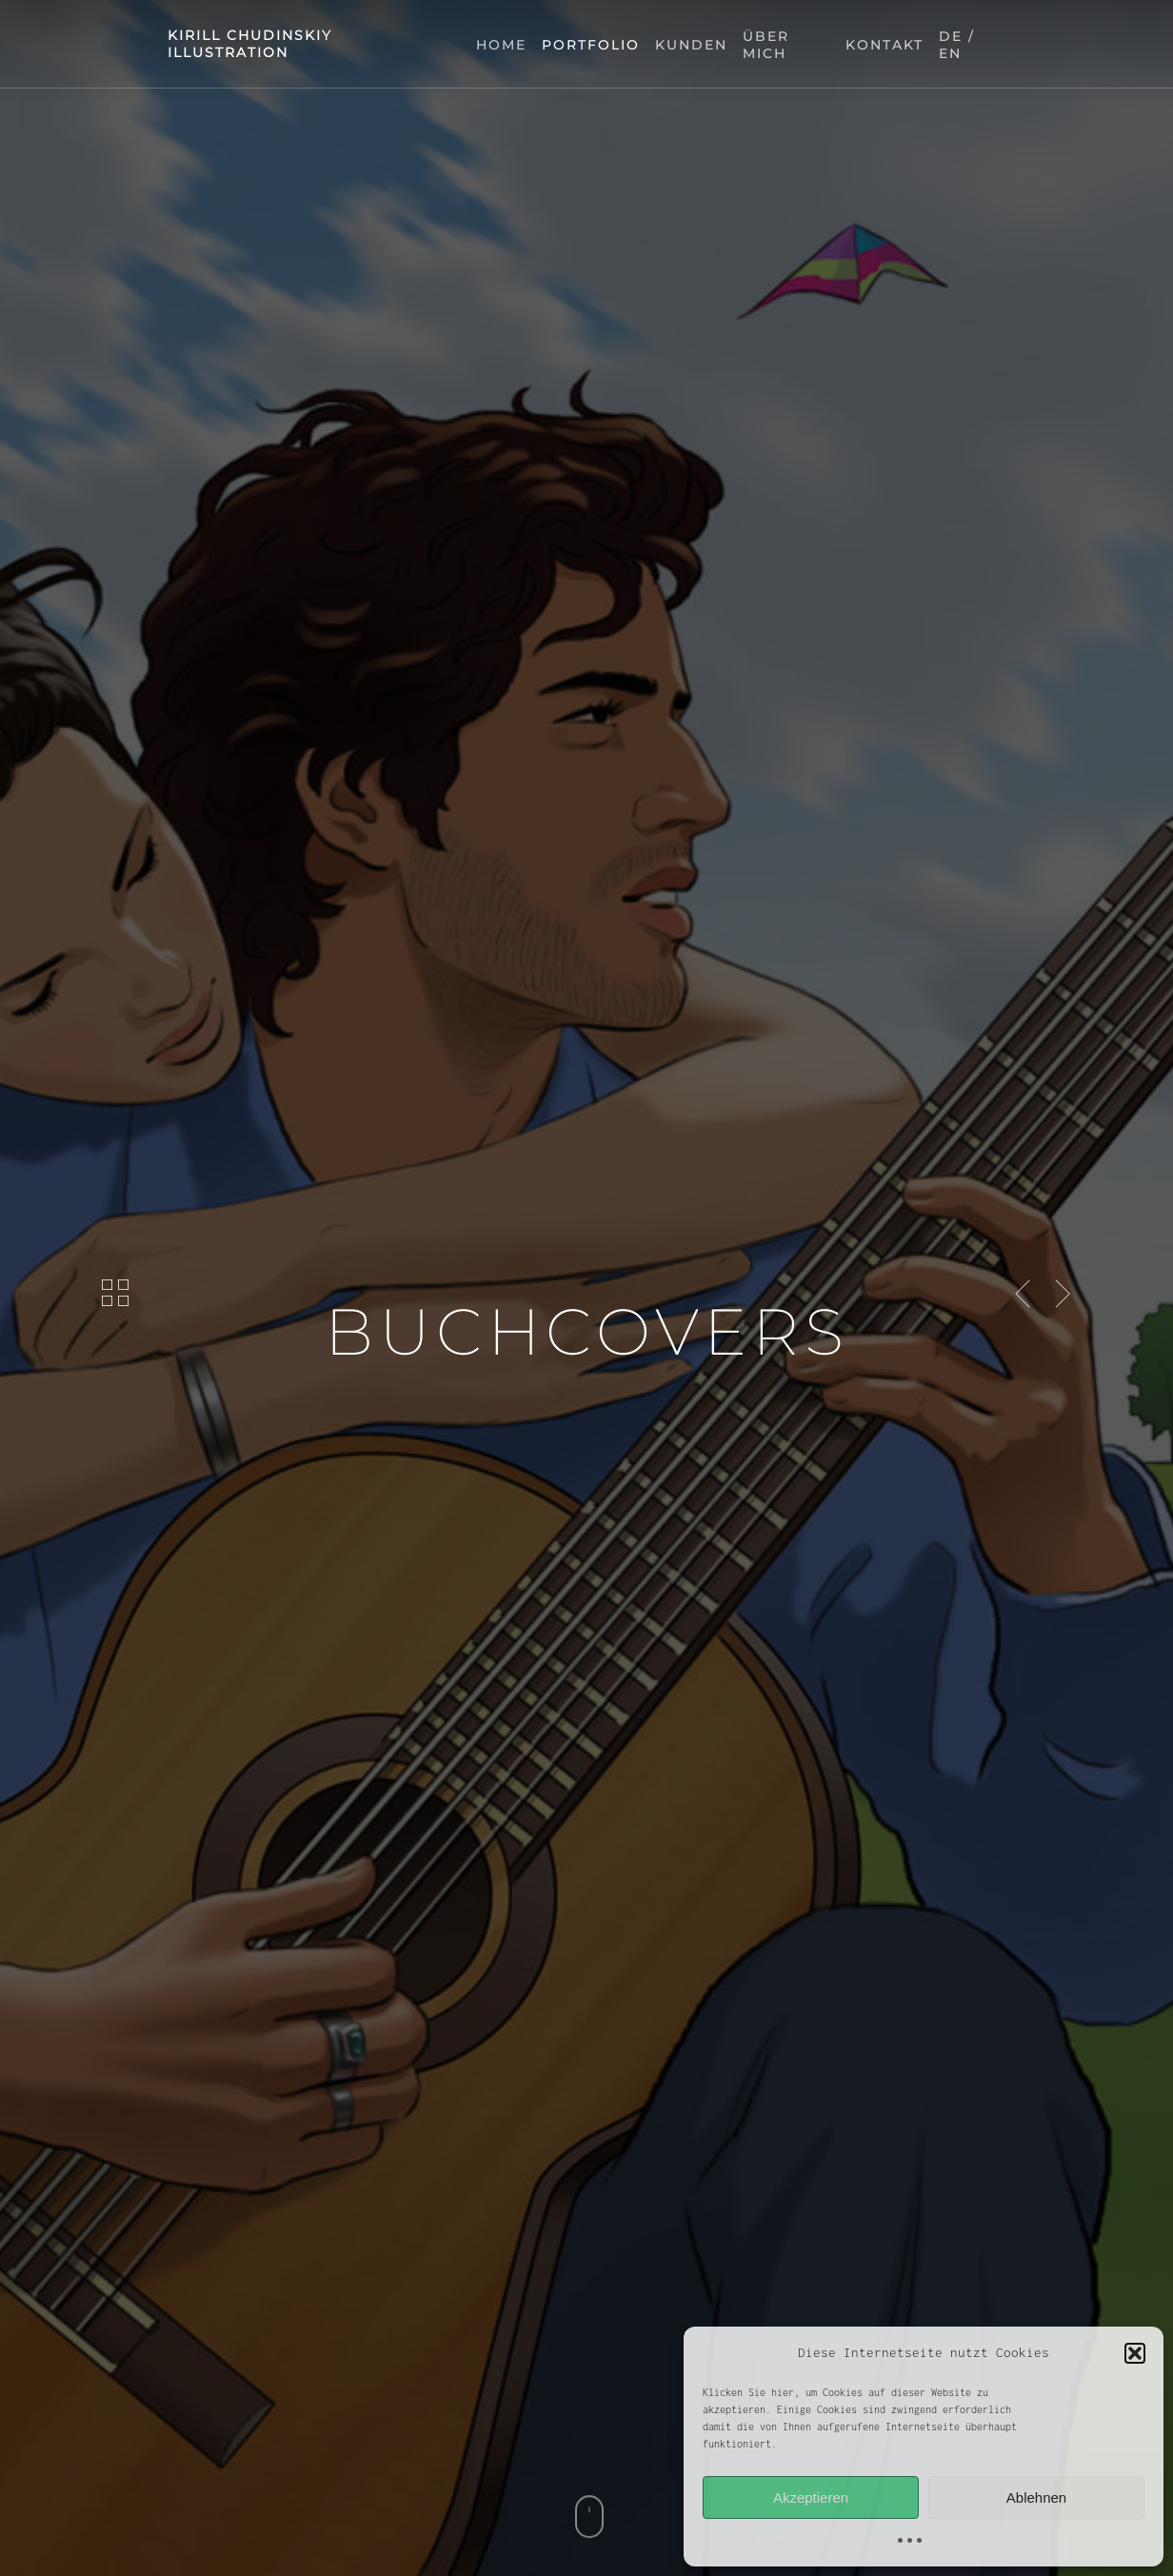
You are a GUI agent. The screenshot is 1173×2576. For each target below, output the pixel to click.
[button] (1134, 2353)
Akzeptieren (810, 2497)
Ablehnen (1036, 2497)
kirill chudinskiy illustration (250, 44)
